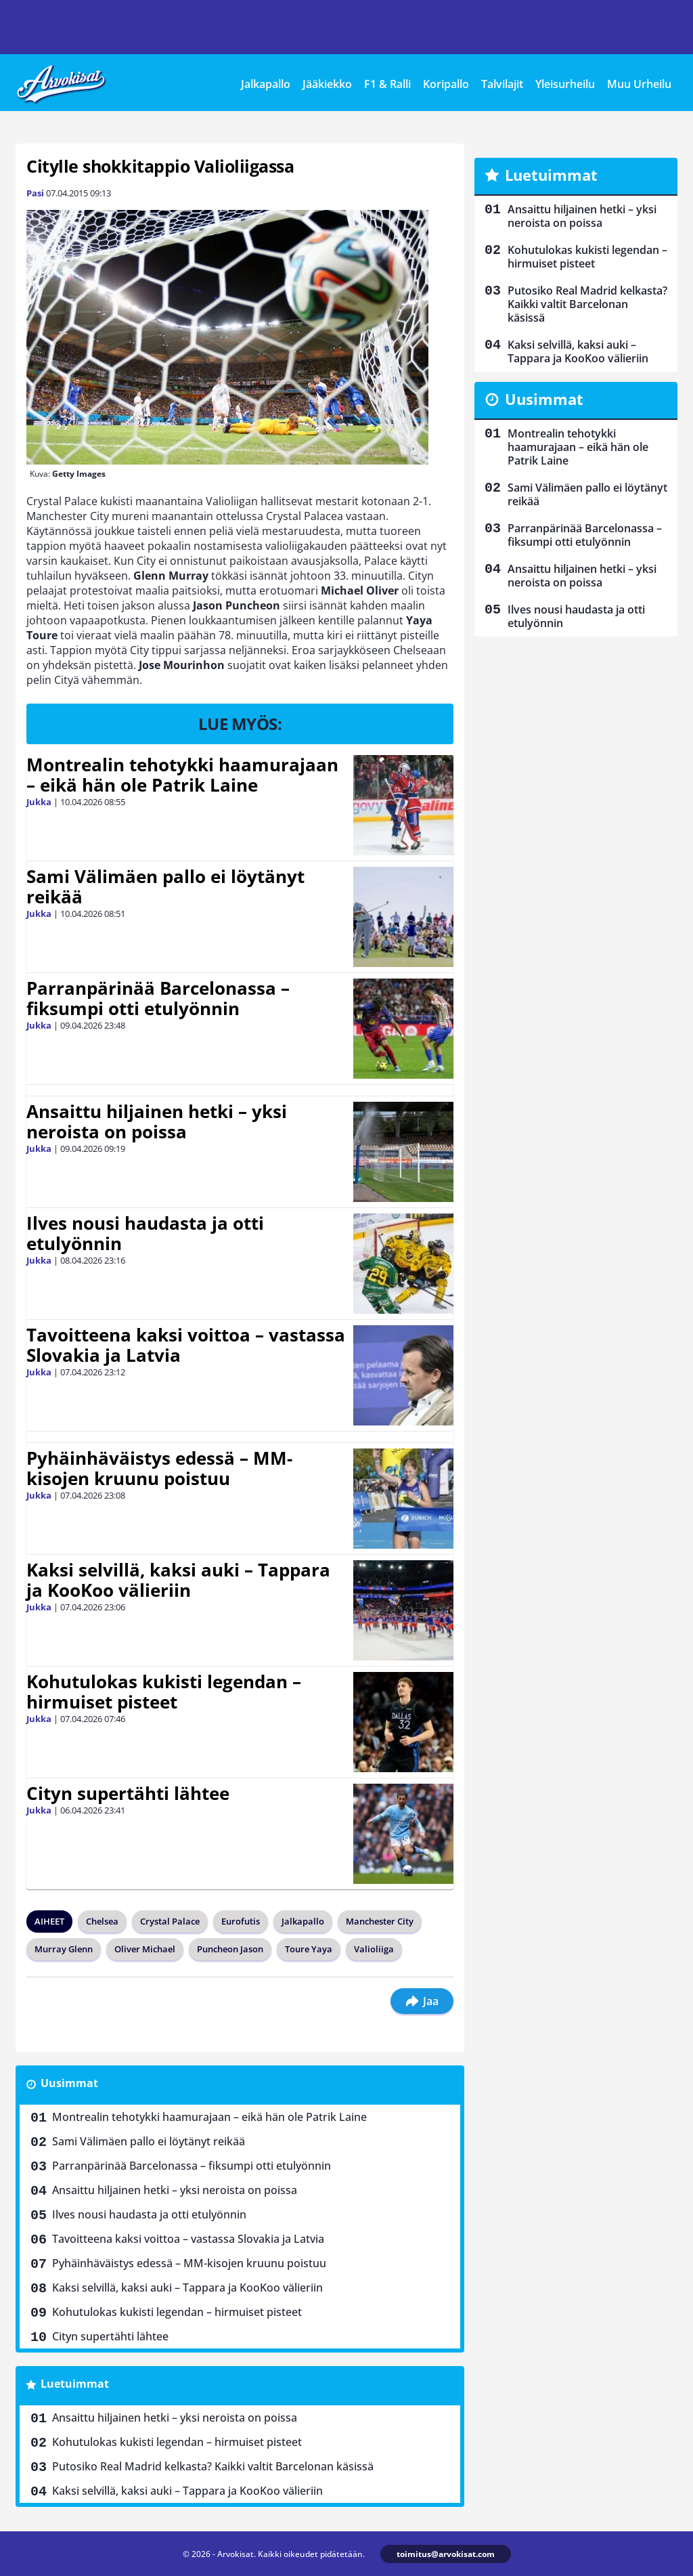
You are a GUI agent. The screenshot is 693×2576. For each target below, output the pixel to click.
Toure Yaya (308, 1949)
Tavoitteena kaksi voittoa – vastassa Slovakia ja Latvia (185, 1345)
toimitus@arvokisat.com (446, 2554)
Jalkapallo (265, 84)
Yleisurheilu (565, 84)
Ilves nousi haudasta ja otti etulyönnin (145, 1233)
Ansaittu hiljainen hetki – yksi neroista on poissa (156, 1121)
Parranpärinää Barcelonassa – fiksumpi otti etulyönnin (158, 998)
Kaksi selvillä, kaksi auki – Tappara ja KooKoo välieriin (178, 1580)
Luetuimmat (75, 2383)
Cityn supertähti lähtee (127, 1793)
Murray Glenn (64, 1949)
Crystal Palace (170, 1921)
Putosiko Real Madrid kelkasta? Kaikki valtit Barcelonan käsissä (213, 2466)
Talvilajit (502, 84)
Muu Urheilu (639, 84)
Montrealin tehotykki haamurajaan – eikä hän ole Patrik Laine (182, 774)
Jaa (422, 2001)
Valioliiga (374, 1949)
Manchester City (379, 1921)
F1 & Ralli (387, 84)
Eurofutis (240, 1921)
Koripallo (446, 84)
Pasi (35, 193)
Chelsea (102, 1921)
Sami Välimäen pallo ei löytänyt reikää (165, 886)
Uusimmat (69, 2083)
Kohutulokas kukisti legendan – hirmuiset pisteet (163, 1691)
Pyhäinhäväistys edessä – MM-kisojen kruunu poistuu (159, 1468)
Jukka (38, 802)
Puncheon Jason (230, 1949)
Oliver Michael (144, 1949)
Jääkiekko (327, 84)
